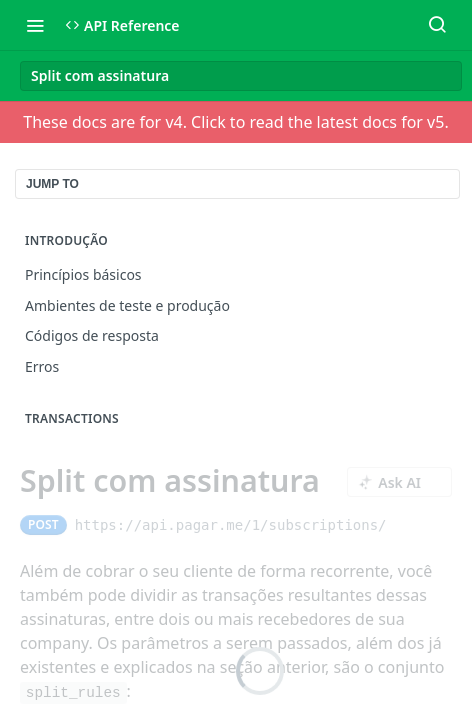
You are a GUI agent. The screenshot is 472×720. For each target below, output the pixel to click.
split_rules (73, 693)
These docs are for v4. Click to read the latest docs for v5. (235, 122)
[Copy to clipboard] (404, 525)
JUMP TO (52, 184)
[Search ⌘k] (437, 25)
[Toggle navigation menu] (35, 25)
